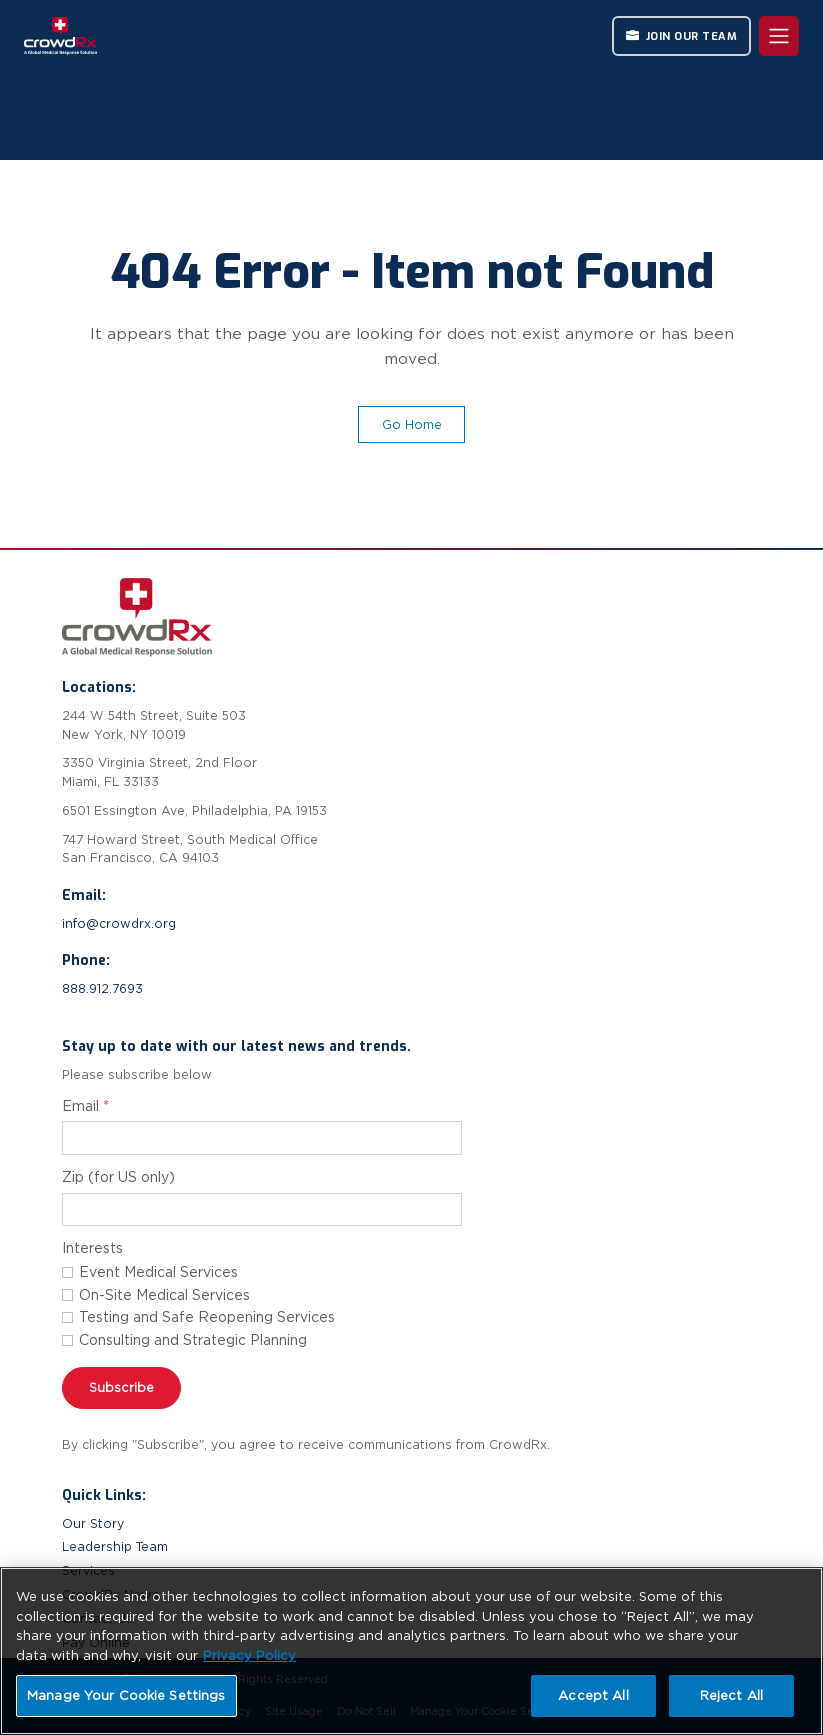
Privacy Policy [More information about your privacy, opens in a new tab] (249, 1655)
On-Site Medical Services (164, 1295)
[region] (411, 1651)
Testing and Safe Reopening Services (207, 1317)
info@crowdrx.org (119, 923)
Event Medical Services (158, 1272)
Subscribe (121, 1387)
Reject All (731, 1695)
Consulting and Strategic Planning (193, 1340)
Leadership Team (115, 1546)
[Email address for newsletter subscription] (262, 1138)
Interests (92, 1248)
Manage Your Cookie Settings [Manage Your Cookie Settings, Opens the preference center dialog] (126, 1695)
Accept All (593, 1695)
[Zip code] (262, 1210)
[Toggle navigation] (779, 36)
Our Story (93, 1523)
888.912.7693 (102, 988)
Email (85, 1106)
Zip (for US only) (118, 1177)
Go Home (412, 424)
